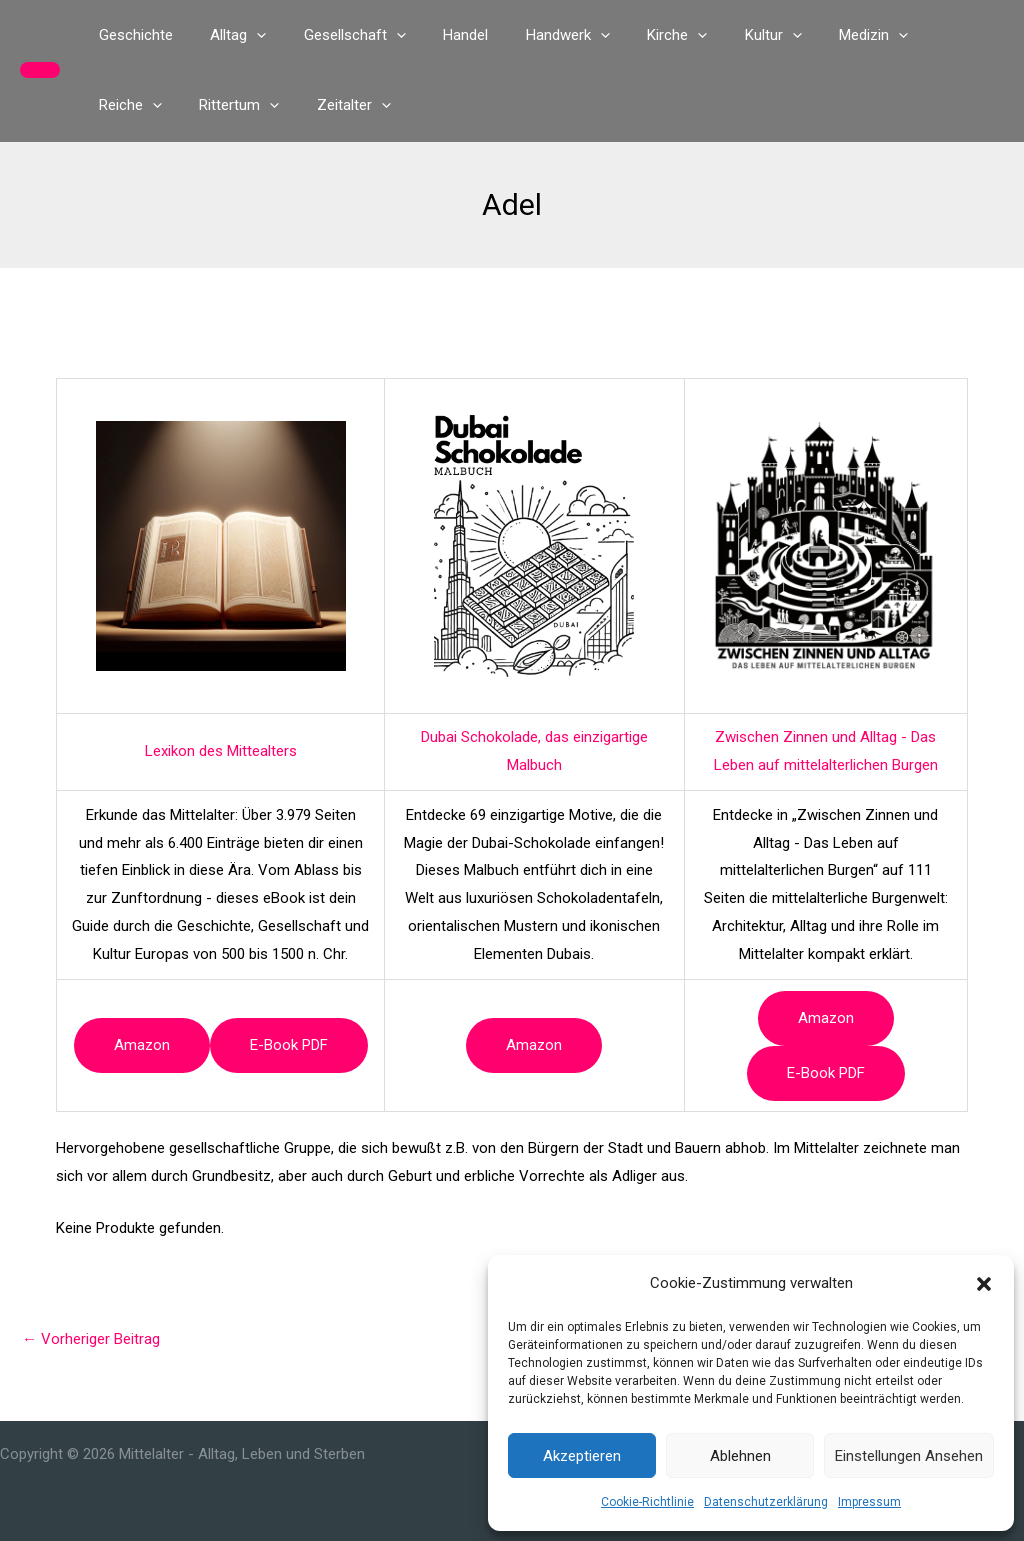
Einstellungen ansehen (909, 1456)
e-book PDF (289, 1045)
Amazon (142, 1045)
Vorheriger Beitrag (91, 1339)
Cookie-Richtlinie (647, 1502)
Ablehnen (740, 1456)
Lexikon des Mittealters (221, 751)
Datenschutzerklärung (766, 1502)
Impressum (869, 1502)
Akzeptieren (582, 1456)
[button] (984, 1284)
